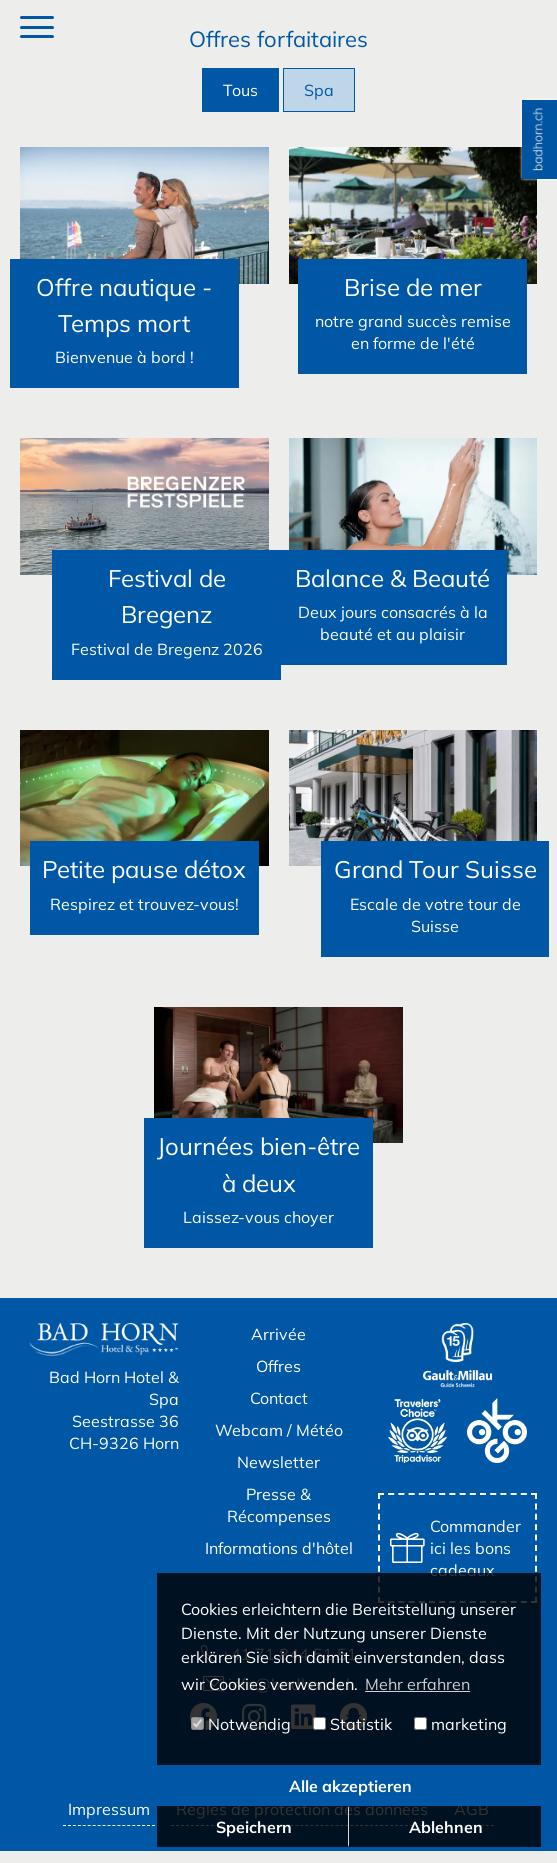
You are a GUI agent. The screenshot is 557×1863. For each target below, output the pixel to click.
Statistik (352, 1724)
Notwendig (241, 1724)
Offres (278, 1378)
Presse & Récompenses (279, 1517)
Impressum (109, 1821)
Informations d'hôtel (279, 1560)
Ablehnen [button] (446, 1827)
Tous (240, 90)
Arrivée (278, 1346)
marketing (460, 1724)
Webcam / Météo (279, 1442)
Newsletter (278, 1474)
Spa (319, 90)
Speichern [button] (254, 1827)
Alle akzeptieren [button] (350, 1786)
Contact (279, 1410)
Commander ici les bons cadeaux (455, 1560)
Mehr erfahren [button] (417, 1684)
